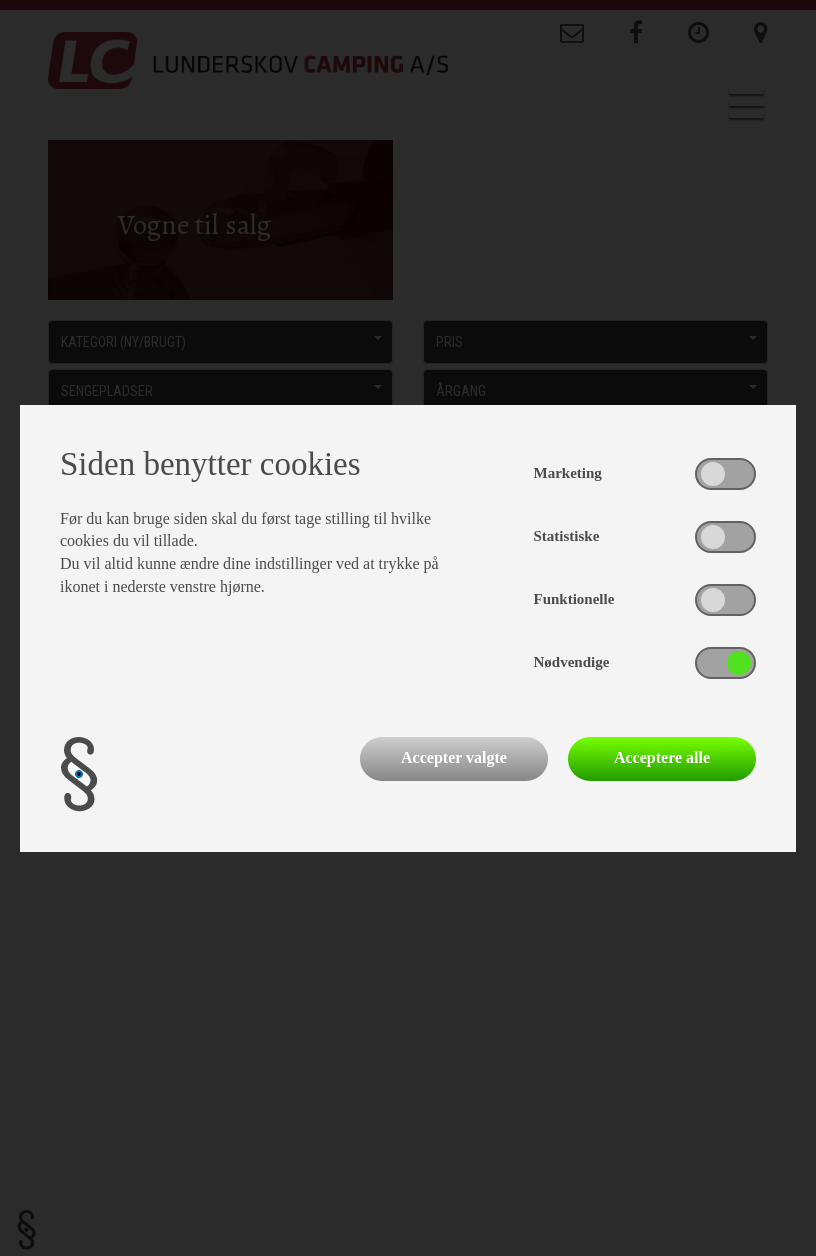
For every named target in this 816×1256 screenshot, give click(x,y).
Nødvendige (572, 662)
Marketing (568, 473)
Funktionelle (574, 599)
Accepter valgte (454, 757)
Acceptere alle (662, 757)
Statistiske (567, 536)
